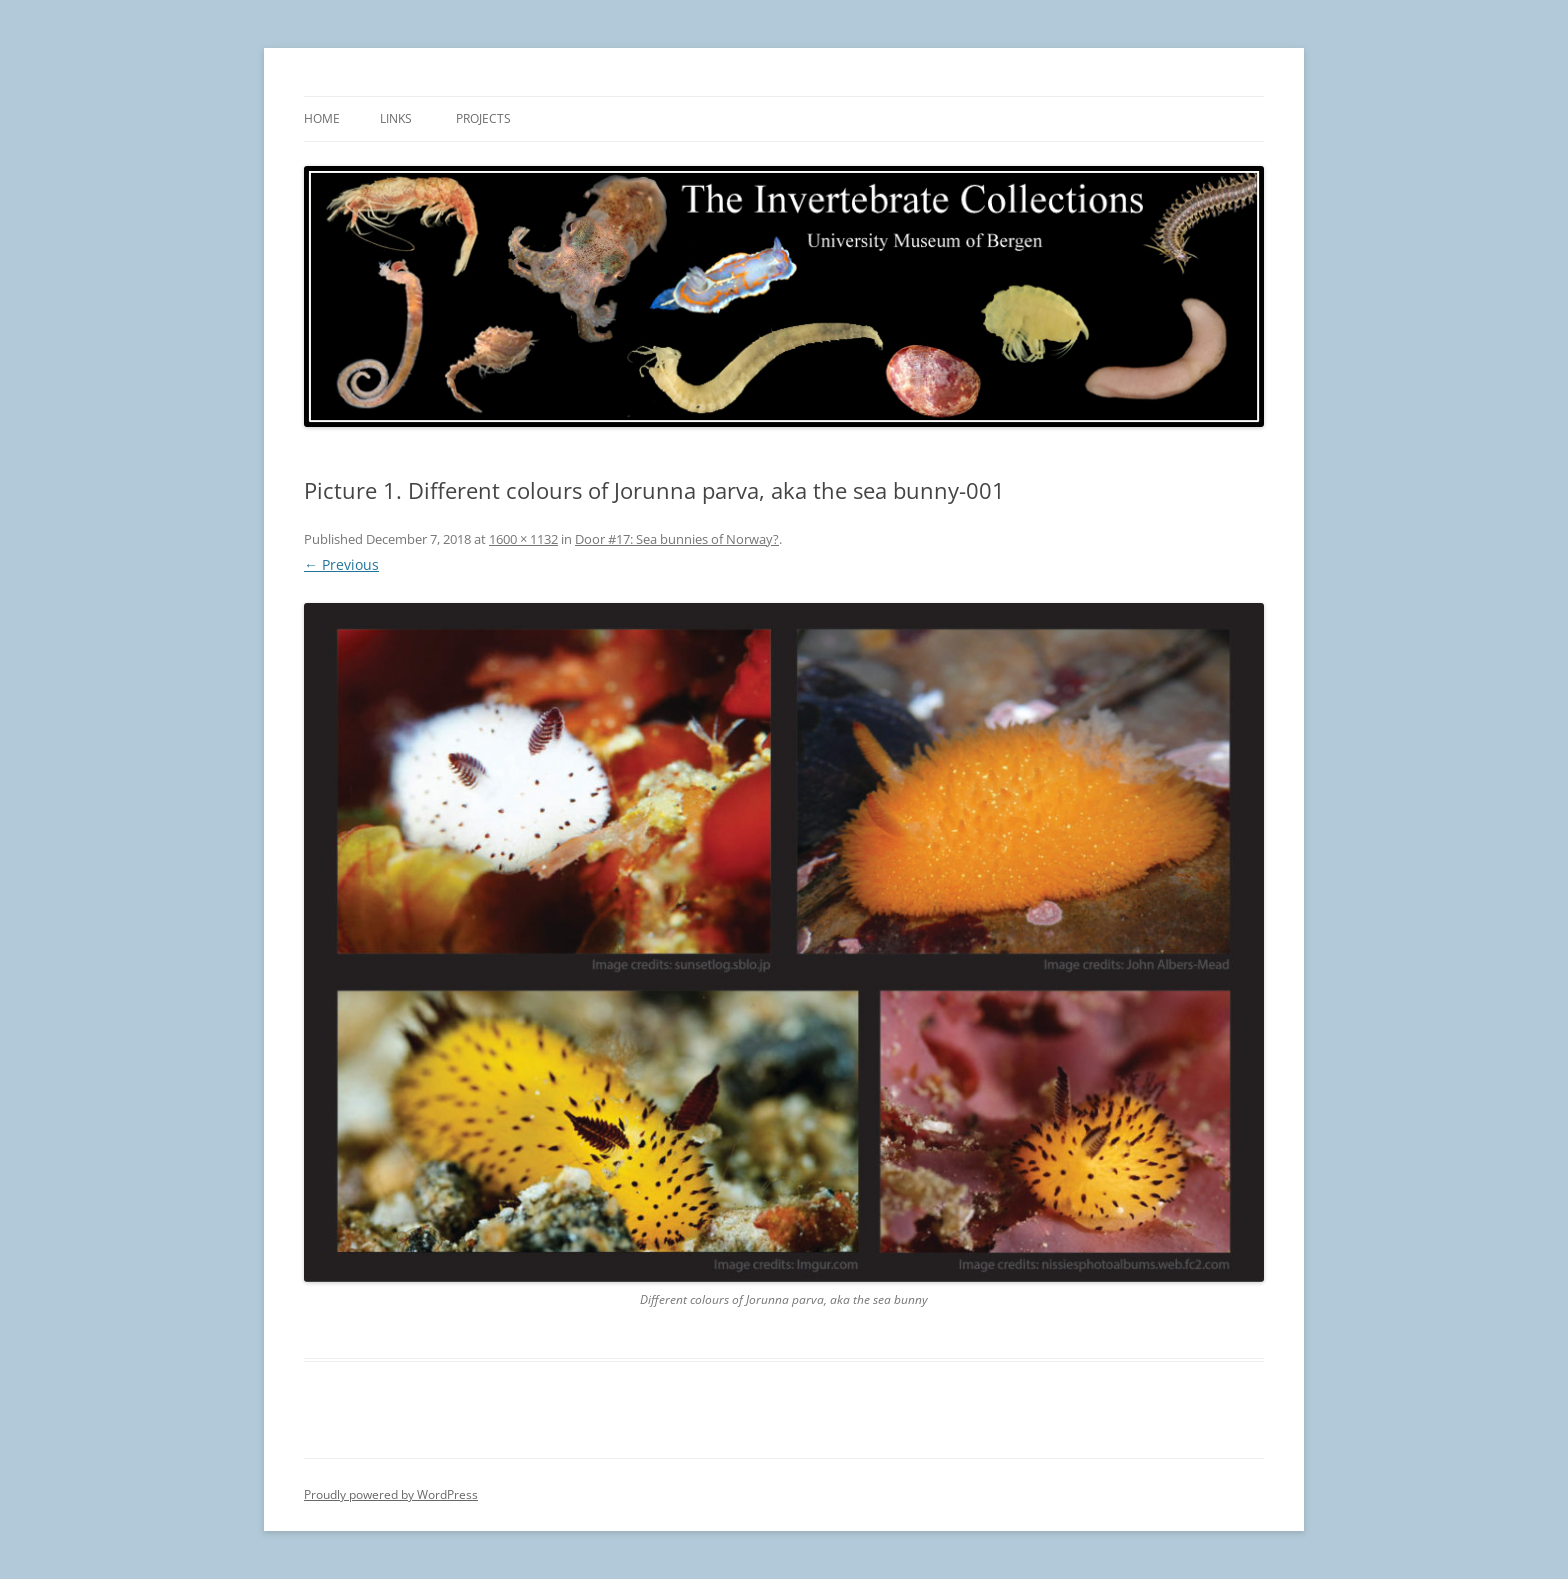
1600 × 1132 (523, 539)
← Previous (341, 564)
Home (322, 118)
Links (396, 118)
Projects (483, 118)
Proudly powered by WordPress (391, 1494)
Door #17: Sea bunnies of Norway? (677, 539)
